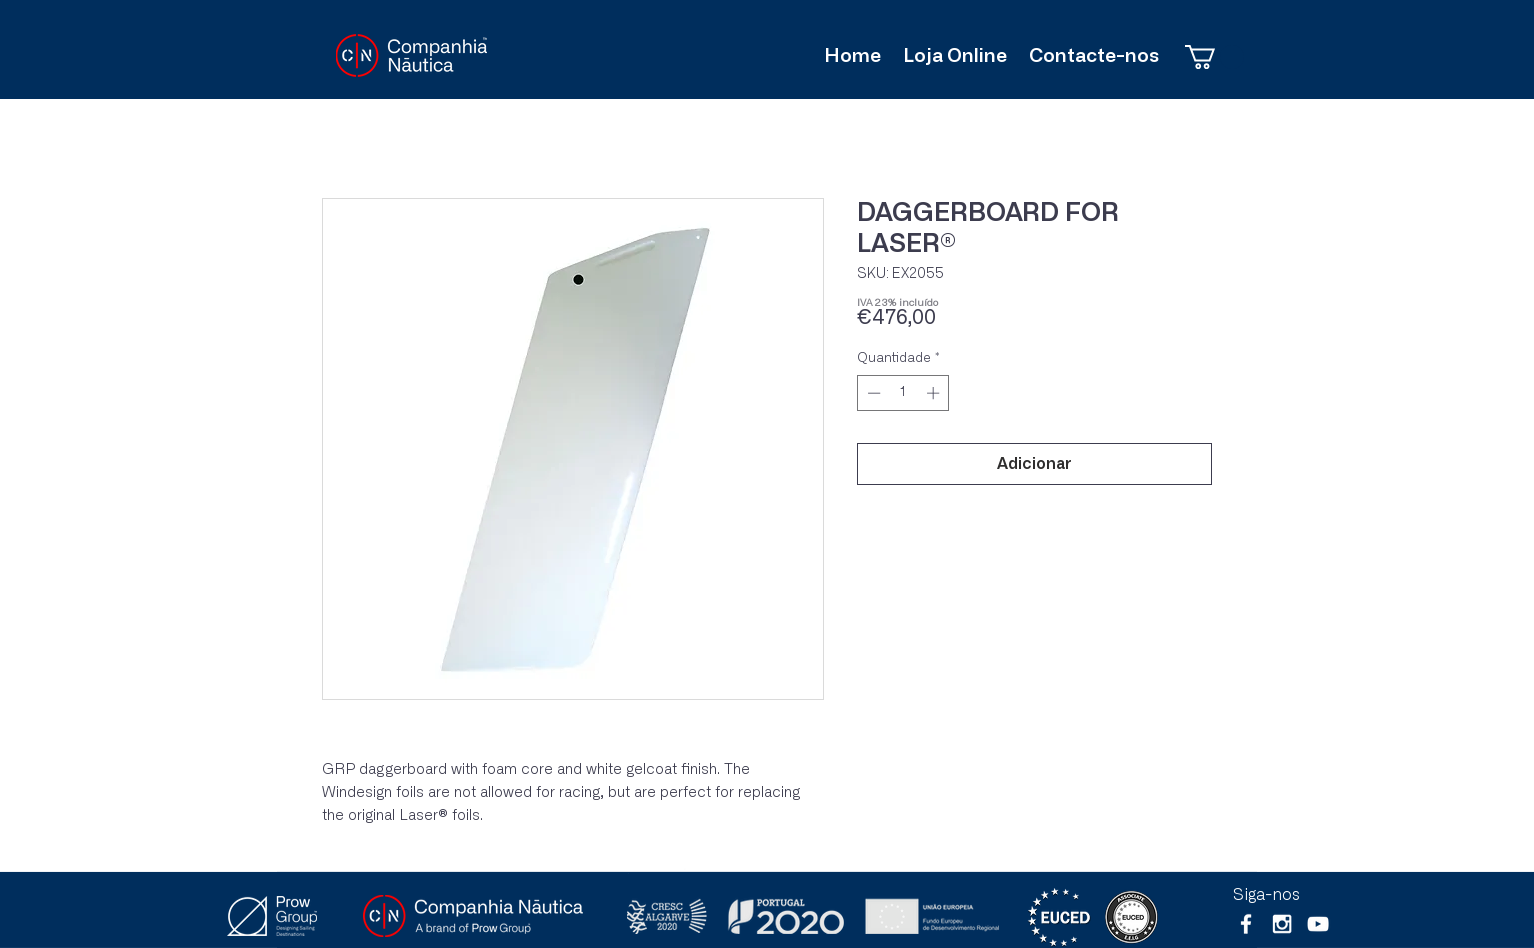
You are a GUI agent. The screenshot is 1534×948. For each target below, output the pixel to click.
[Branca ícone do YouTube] (1318, 924)
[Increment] (935, 393)
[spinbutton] (903, 393)
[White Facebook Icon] (1246, 924)
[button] (1214, 57)
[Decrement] (872, 393)
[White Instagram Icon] (1282, 924)
